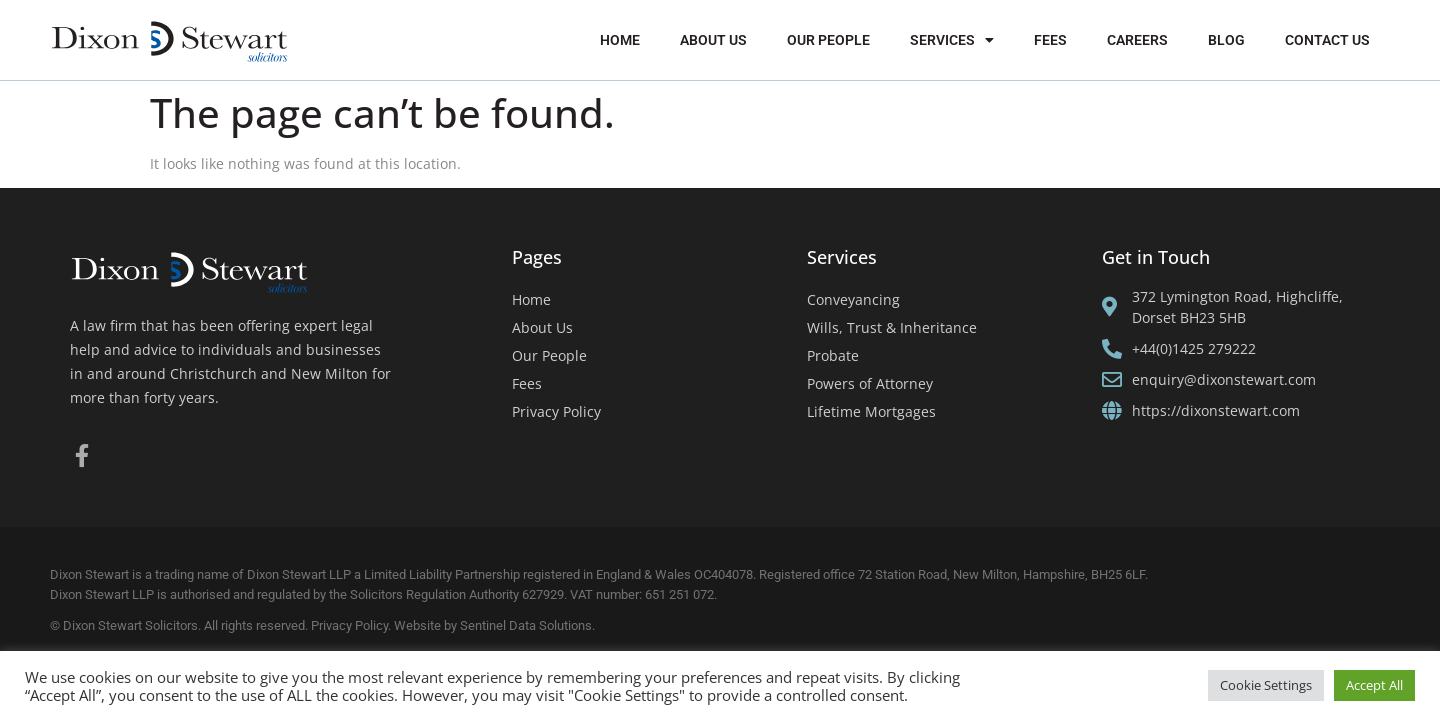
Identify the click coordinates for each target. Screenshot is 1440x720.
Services (952, 40)
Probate (833, 355)
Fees (1050, 40)
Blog (1226, 40)
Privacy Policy (556, 411)
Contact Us (1327, 40)
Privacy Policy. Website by (385, 625)
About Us (713, 40)
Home (620, 40)
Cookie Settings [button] (1266, 685)
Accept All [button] (1374, 685)
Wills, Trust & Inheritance (892, 327)
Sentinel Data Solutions (526, 625)
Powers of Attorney (870, 383)
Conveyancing (853, 299)
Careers (1137, 40)
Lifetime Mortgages (871, 411)
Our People (828, 40)
